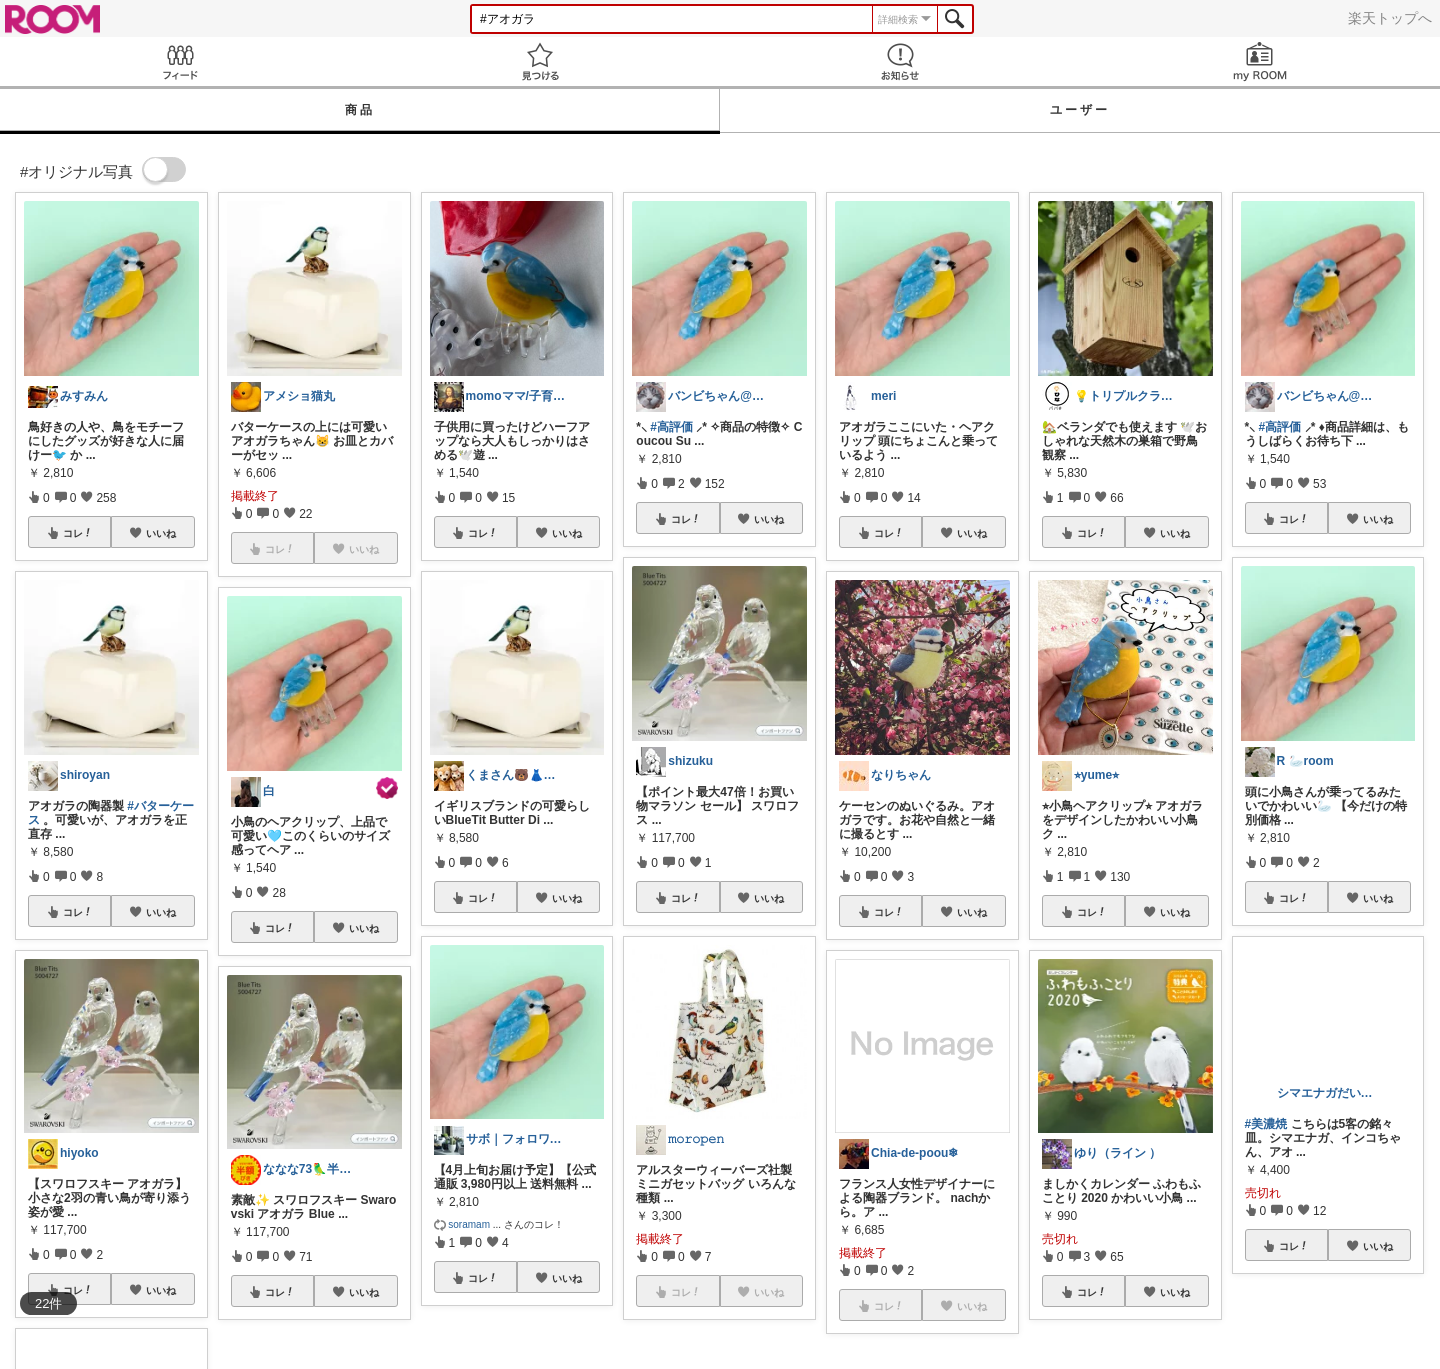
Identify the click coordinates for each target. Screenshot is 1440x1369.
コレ (78, 533)
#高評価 (671, 427)
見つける (540, 61)
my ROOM (1260, 61)
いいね (161, 533)
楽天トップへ (1390, 18)
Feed (180, 61)
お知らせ (900, 61)
